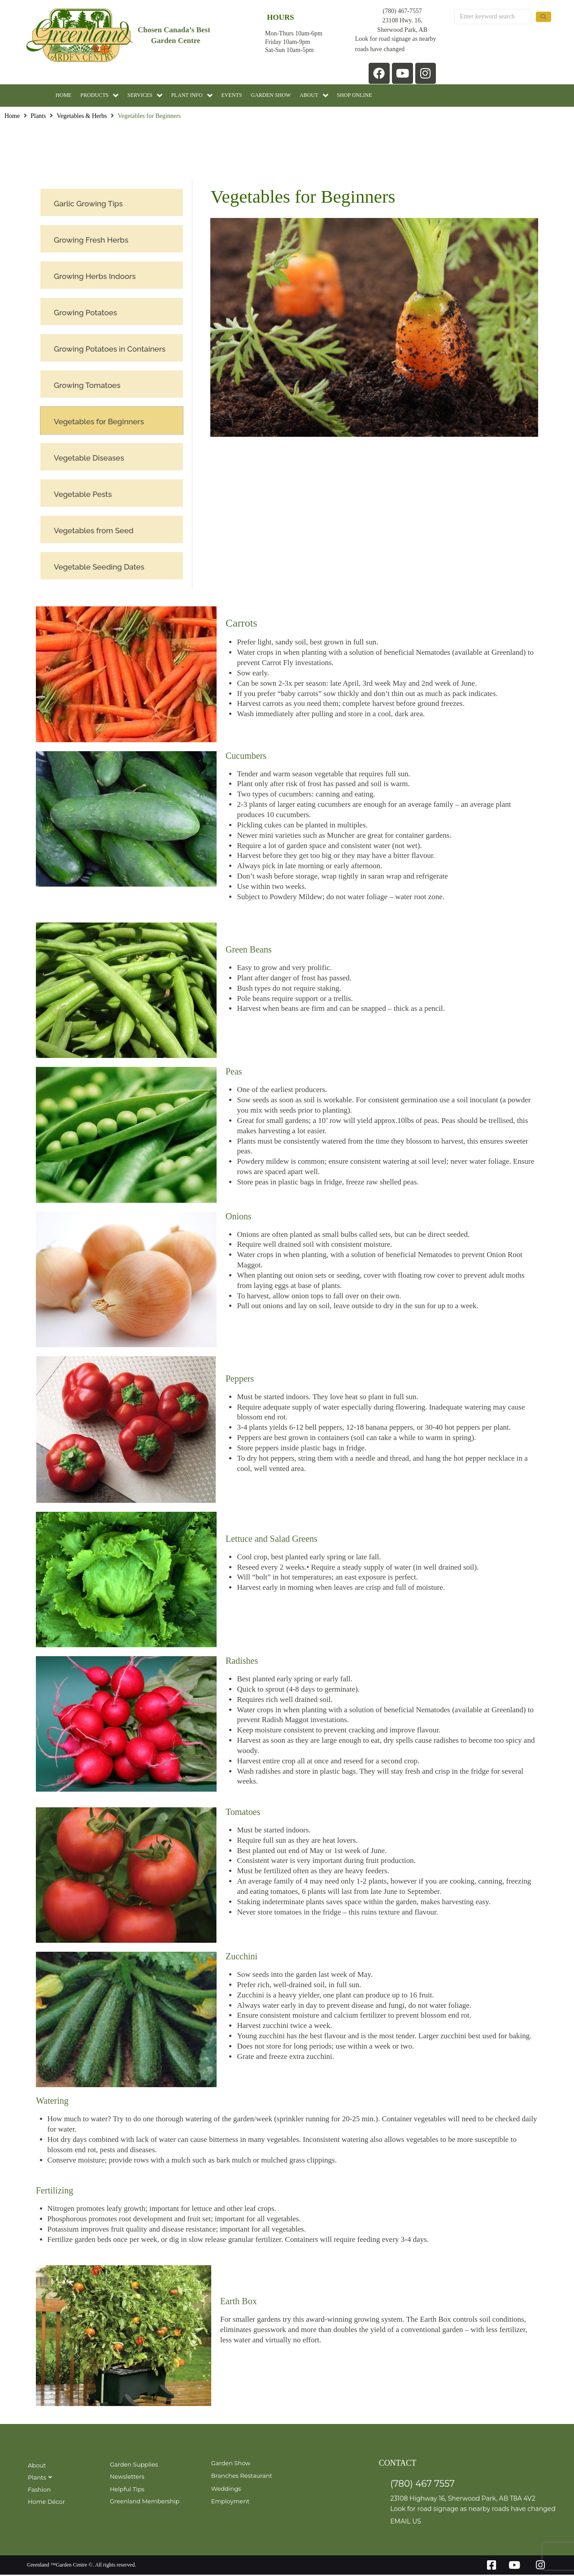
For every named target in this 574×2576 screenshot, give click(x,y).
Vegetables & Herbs (82, 117)
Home (12, 117)
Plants (38, 117)
